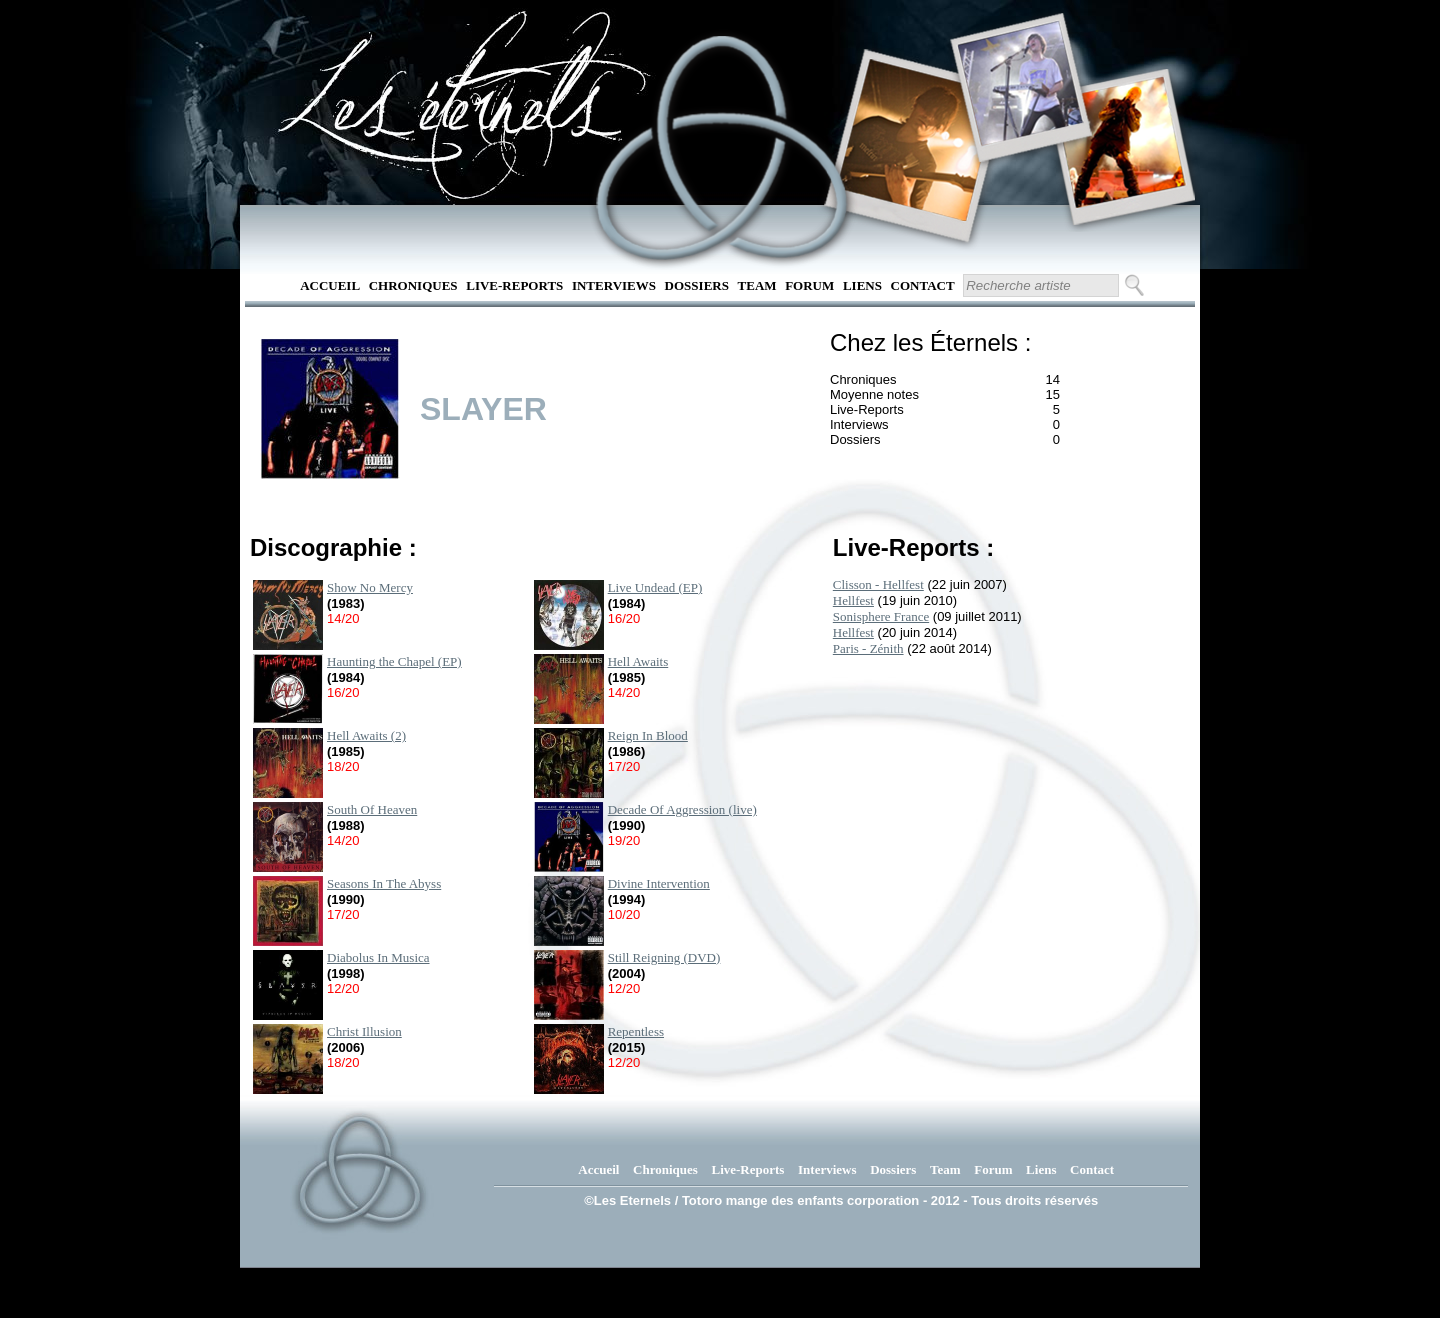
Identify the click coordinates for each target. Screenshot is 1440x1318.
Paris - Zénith (868, 648)
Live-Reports (514, 285)
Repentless (636, 1031)
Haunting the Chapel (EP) (394, 661)
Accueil (330, 285)
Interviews (614, 285)
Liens (862, 285)
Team (757, 285)
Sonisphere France (881, 616)
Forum (809, 285)
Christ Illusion (364, 1031)
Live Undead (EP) (655, 587)
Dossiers (697, 285)
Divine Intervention (659, 883)
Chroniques (413, 285)
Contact (923, 285)
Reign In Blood (648, 735)
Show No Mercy (370, 587)
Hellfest (853, 600)
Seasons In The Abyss (384, 883)
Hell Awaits (638, 661)
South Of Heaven (372, 809)
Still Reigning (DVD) (664, 957)
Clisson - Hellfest (878, 584)
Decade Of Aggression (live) (682, 809)
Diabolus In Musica (378, 957)
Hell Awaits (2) (366, 735)
